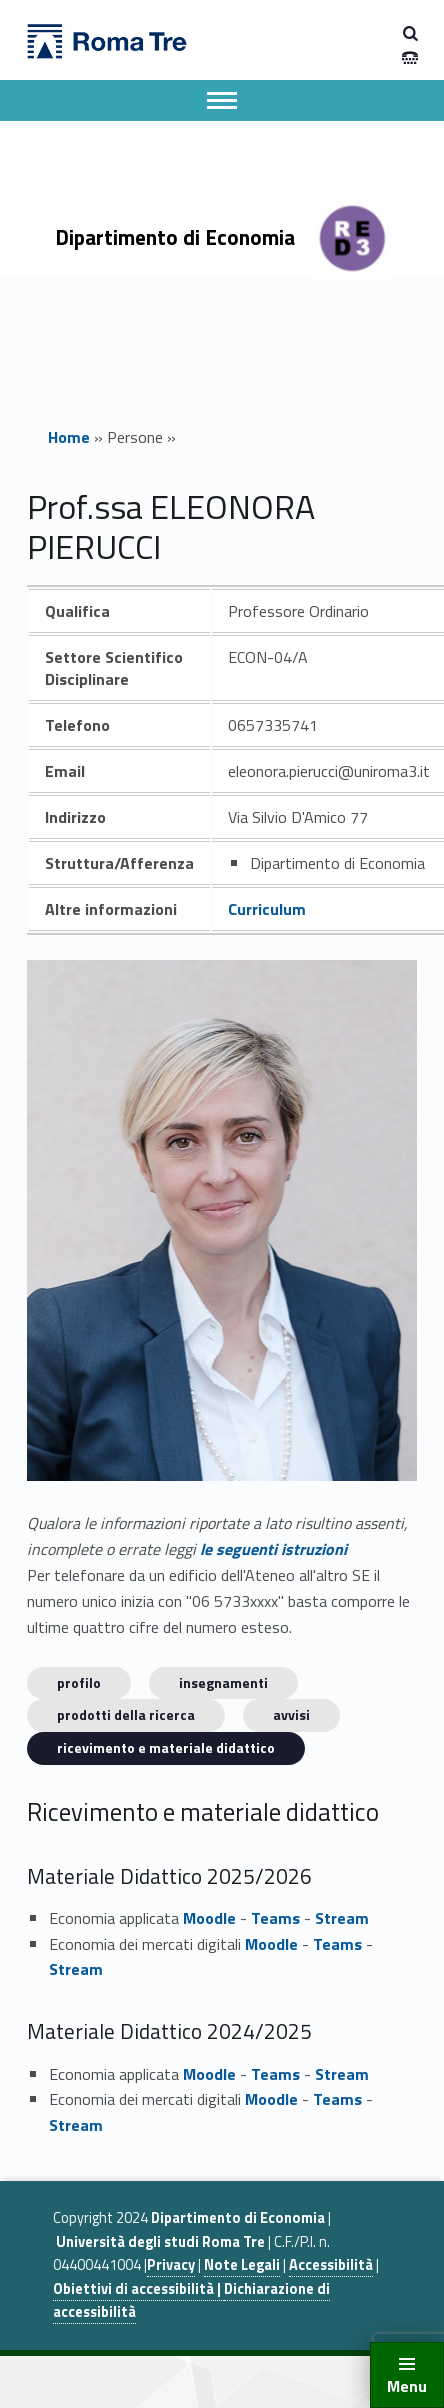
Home (69, 437)
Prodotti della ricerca (126, 1714)
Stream (342, 1918)
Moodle (209, 1918)
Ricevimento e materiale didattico (166, 1747)
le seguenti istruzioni (273, 1549)
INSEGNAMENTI (223, 1682)
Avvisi (291, 1714)
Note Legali (242, 2265)
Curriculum (267, 909)
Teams (275, 1918)
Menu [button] (407, 2386)
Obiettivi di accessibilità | (138, 2289)
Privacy (171, 2265)
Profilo (79, 1682)
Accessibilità (331, 2265)
